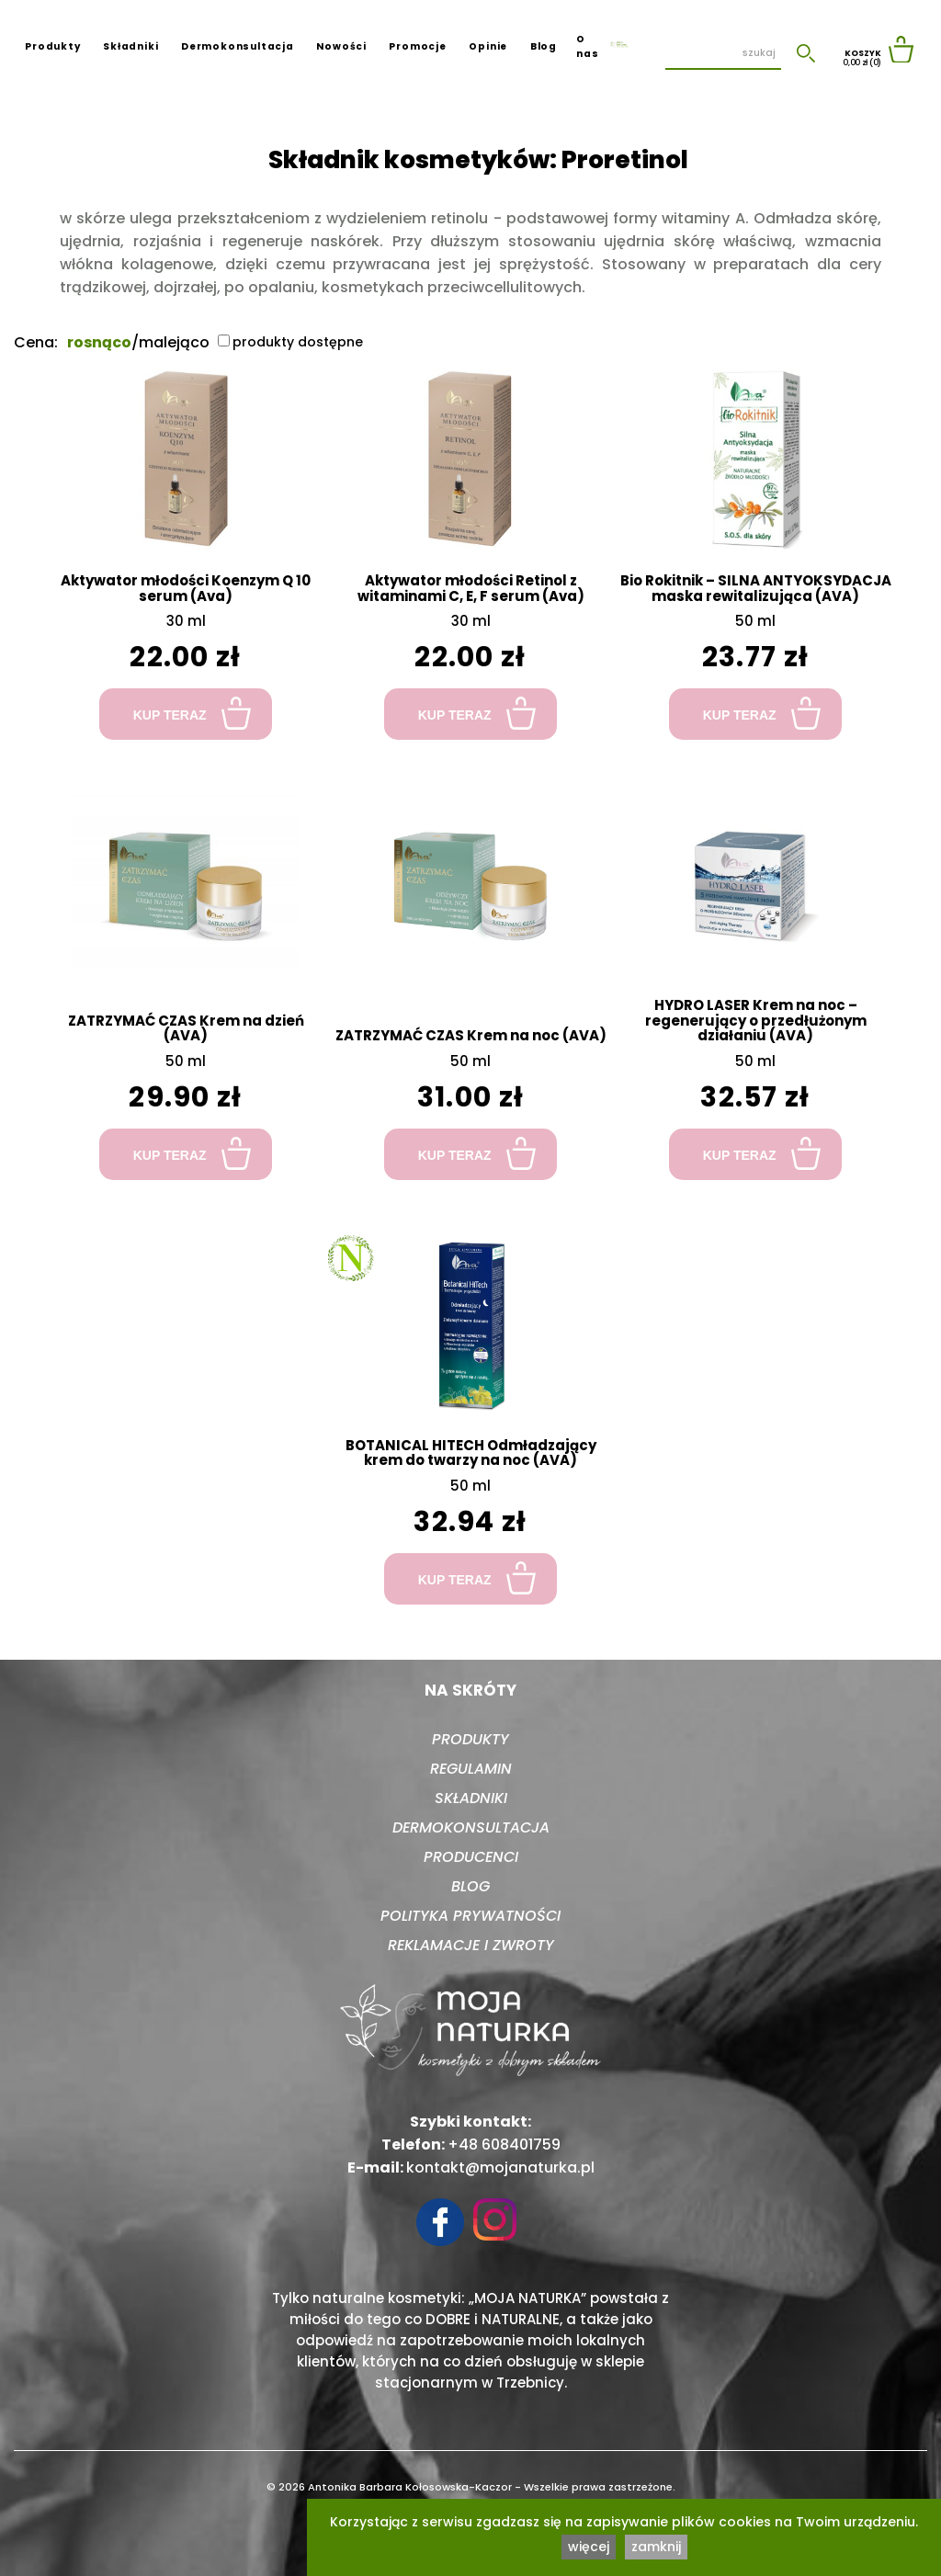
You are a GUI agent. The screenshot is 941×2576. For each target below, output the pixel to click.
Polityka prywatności (470, 1915)
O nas (587, 46)
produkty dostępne (290, 342)
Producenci (471, 1856)
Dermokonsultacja (237, 46)
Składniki (130, 46)
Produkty (52, 46)
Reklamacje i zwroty (471, 1945)
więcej (588, 2546)
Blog (543, 46)
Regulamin (471, 1768)
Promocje (417, 46)
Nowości (341, 46)
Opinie (488, 46)
